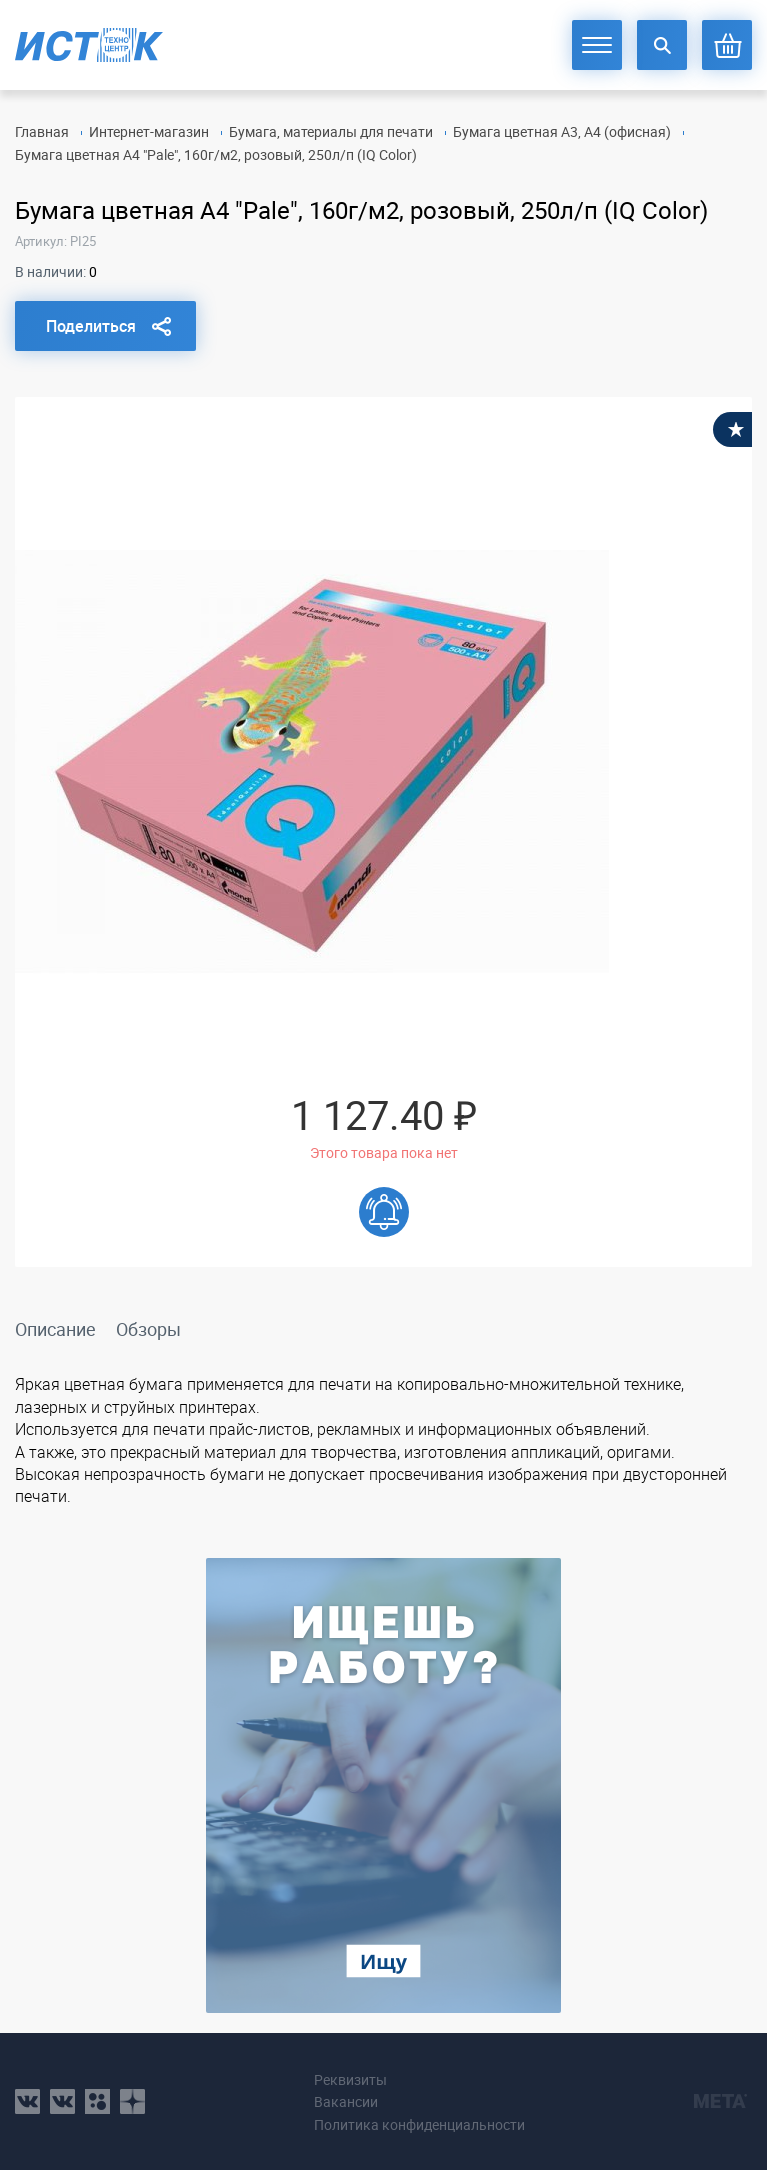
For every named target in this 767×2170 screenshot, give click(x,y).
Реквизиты (350, 2079)
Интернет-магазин (149, 131)
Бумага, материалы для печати (331, 131)
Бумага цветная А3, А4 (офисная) (562, 131)
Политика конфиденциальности (419, 2124)
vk (27, 2101)
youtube (132, 2101)
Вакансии (346, 2101)
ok (97, 2101)
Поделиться (91, 326)
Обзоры (148, 1329)
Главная (42, 131)
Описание (55, 1329)
